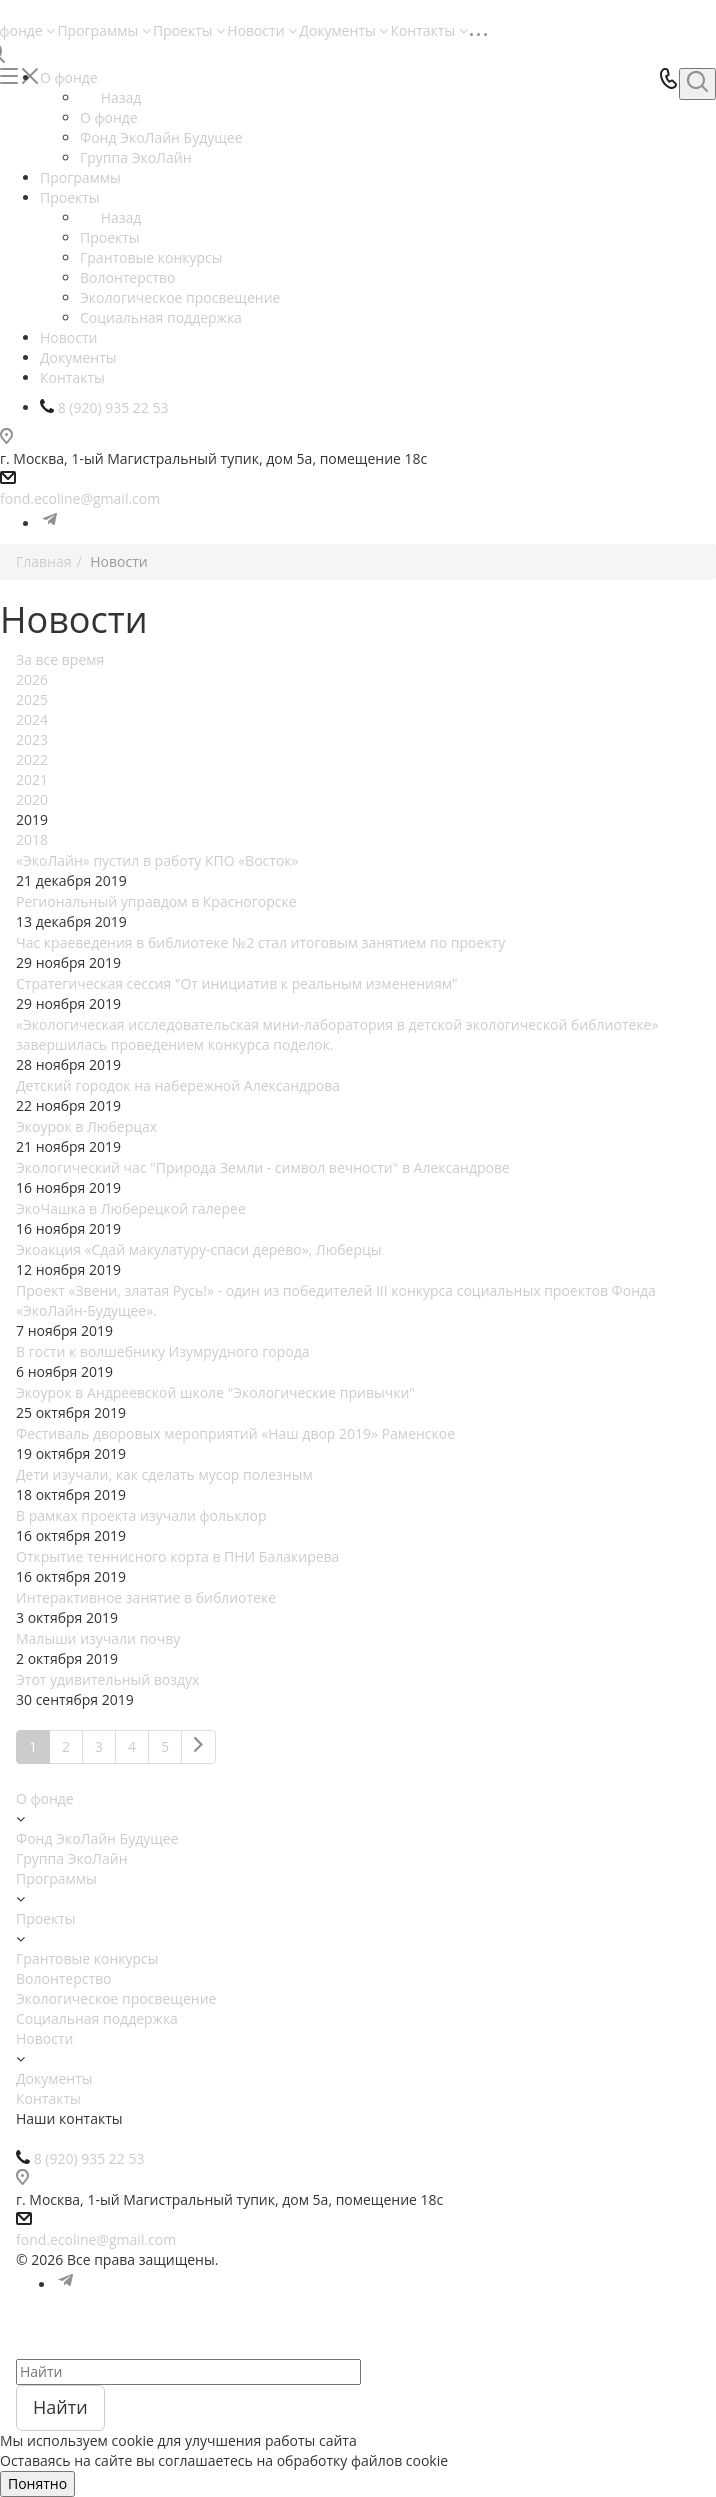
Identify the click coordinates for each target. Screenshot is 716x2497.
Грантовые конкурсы (87, 1958)
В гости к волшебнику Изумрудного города (163, 1351)
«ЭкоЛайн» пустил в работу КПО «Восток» (157, 860)
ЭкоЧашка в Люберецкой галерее (131, 1208)
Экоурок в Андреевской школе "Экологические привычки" (215, 1392)
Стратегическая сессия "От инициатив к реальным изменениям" (237, 983)
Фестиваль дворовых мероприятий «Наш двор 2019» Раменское (235, 1433)
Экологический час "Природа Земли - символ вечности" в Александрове (263, 1167)
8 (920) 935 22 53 (89, 2158)
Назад (110, 97)
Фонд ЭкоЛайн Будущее (97, 1838)
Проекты (189, 30)
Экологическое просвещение (116, 1998)
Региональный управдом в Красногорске (156, 901)
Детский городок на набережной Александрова (178, 1085)
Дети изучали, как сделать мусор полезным (164, 1474)
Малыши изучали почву (98, 1638)
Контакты (428, 30)
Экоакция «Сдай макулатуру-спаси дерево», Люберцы (199, 1249)
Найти (60, 2407)
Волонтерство (64, 1978)
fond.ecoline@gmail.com (80, 498)
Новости (262, 30)
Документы (343, 30)
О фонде (109, 117)
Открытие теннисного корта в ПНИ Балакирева (177, 1556)
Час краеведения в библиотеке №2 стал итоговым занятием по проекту (260, 942)
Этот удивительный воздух (107, 1679)
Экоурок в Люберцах (86, 1126)
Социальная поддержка (97, 2018)
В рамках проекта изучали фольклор (141, 1515)
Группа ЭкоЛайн (72, 1858)
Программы (104, 30)
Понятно (37, 2483)
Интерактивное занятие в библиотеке (146, 1597)
